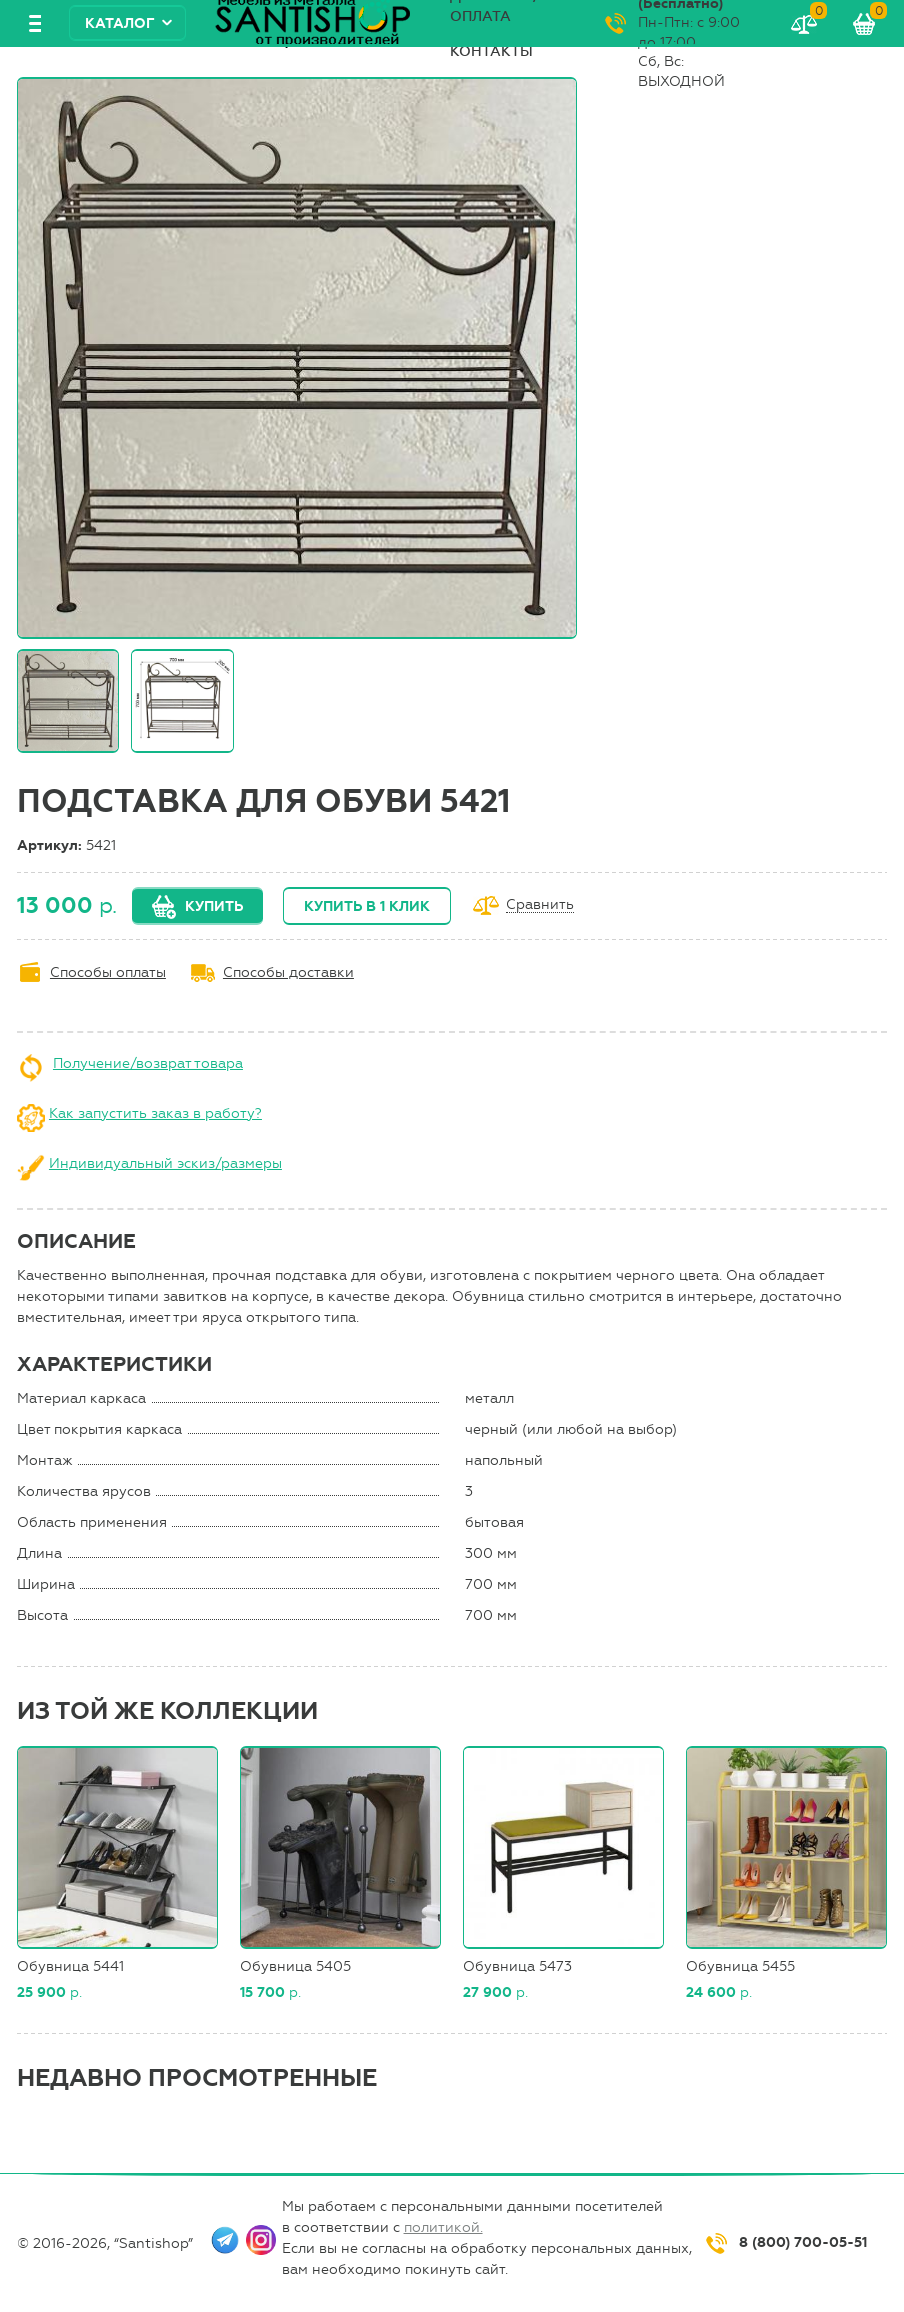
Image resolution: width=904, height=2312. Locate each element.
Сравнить (540, 905)
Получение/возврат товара (148, 1063)
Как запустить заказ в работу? (155, 1113)
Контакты (491, 51)
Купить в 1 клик (367, 906)
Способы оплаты (108, 972)
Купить (214, 906)
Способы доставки (288, 972)
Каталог (120, 23)
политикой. (443, 2227)
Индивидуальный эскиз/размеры (165, 1163)
